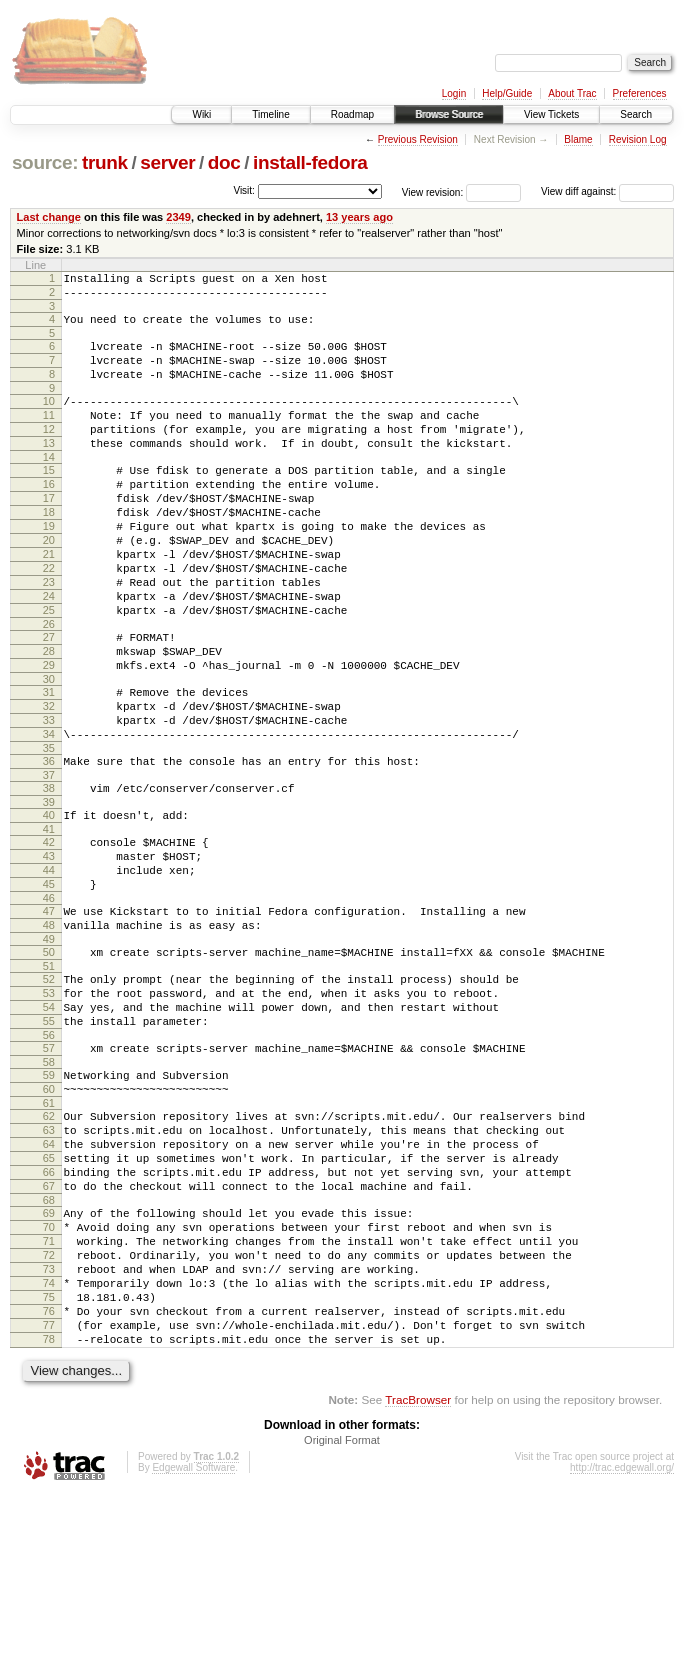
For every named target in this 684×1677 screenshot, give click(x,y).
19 (49, 568)
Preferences (640, 93)
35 (49, 832)
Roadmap (352, 114)
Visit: (244, 190)
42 (49, 935)
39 (49, 892)
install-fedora (310, 162)
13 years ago (359, 217)
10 (49, 419)
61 (49, 1238)
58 (49, 1191)
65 (49, 1302)
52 (49, 1093)
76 (49, 1485)
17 (49, 534)
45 (49, 986)
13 (49, 470)
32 (49, 781)
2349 (178, 217)
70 (49, 1383)
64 (49, 1285)
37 (49, 862)
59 (49, 1204)
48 (49, 1033)
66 (49, 1319)
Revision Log (638, 139)
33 (49, 798)
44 (49, 969)
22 (49, 619)
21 (49, 602)
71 (49, 1400)
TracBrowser (418, 1582)
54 (49, 1127)
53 (49, 1110)
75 (49, 1468)
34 (49, 815)
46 (49, 1003)
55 (49, 1144)
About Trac (572, 93)
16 (49, 517)
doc (224, 162)
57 (49, 1174)
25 (49, 670)
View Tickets (551, 114)
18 (49, 551)
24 (49, 653)
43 (49, 952)
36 (49, 845)
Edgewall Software (193, 1650)
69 (49, 1366)
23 (49, 636)
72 (49, 1417)
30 (49, 751)
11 (49, 436)
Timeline (270, 114)
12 (49, 453)
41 (49, 922)
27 (49, 700)
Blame (578, 139)
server (167, 162)
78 (49, 1519)
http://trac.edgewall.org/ (622, 1650)
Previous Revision (418, 139)
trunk (105, 162)
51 (49, 1080)
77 (49, 1502)
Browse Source (449, 114)
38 (49, 875)
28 (49, 717)
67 (49, 1336)
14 (49, 487)
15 (49, 500)
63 (49, 1268)
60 (49, 1221)
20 (49, 585)
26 (49, 687)
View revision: (433, 191)
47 (49, 1016)
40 (49, 905)
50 (49, 1063)
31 (49, 764)
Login (454, 93)
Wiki (201, 114)
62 (49, 1251)
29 (49, 734)
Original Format (342, 1623)
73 (49, 1434)
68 (49, 1353)
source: (45, 162)
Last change (49, 217)
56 (49, 1161)
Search (636, 114)
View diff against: (607, 191)
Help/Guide (507, 93)
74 (49, 1451)
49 (49, 1050)
